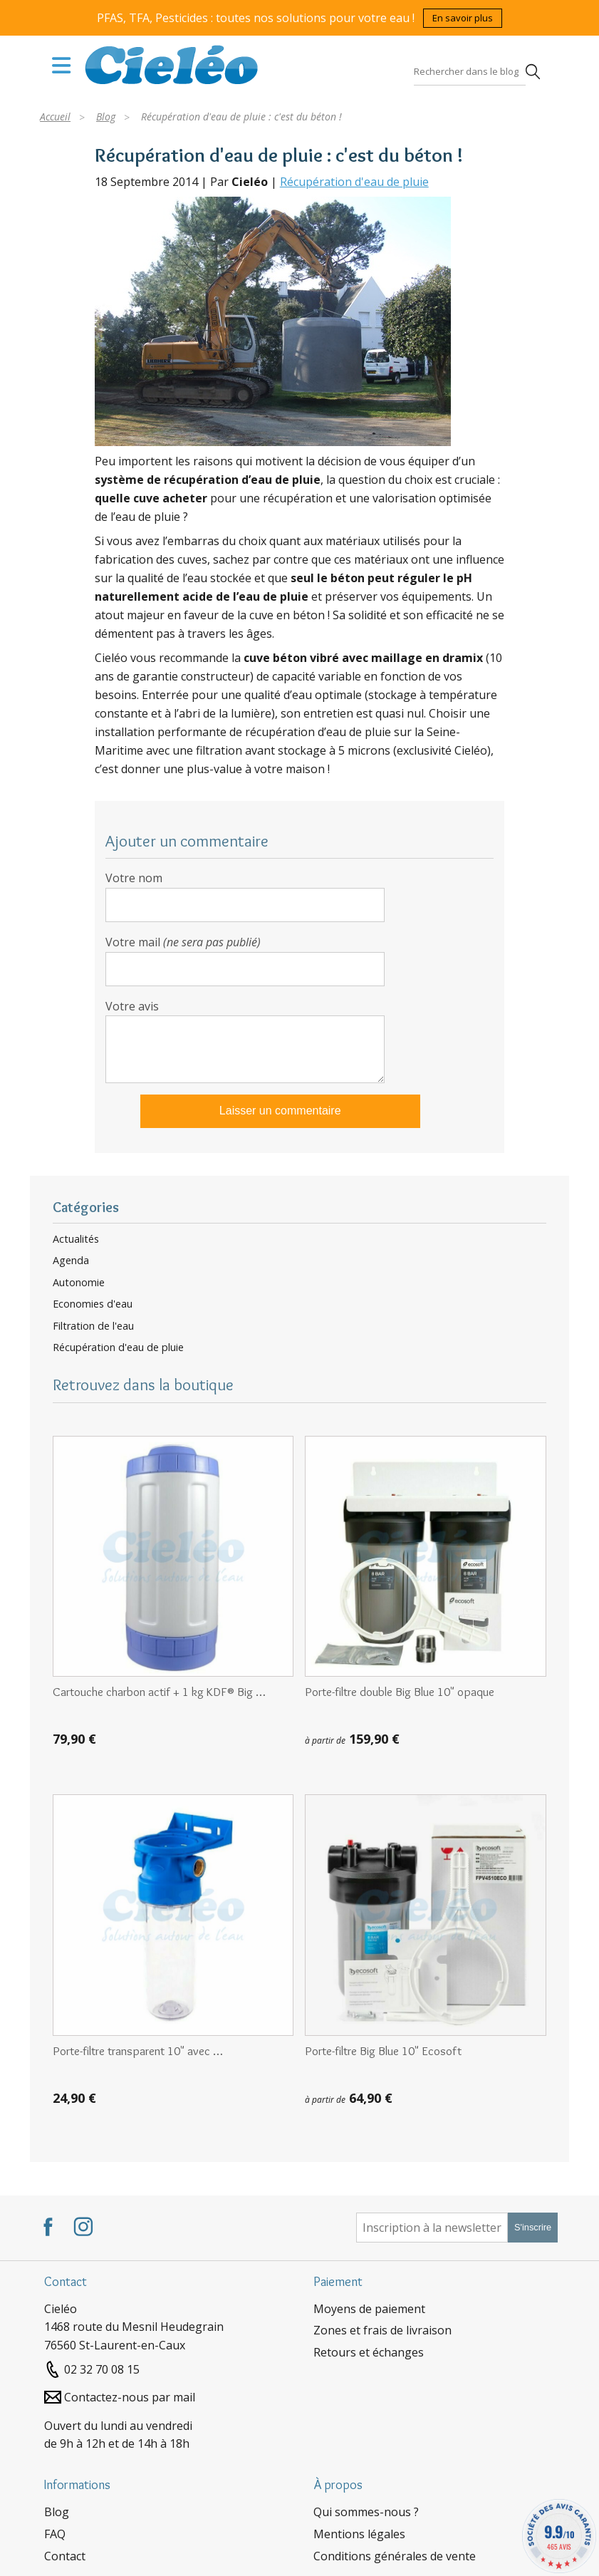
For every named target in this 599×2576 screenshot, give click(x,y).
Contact (64, 2556)
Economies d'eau (92, 1304)
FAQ (55, 2534)
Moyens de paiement (369, 2309)
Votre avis (132, 1006)
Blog (56, 2512)
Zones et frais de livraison (382, 2330)
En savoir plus (462, 17)
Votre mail (183, 942)
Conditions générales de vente (394, 2556)
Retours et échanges (368, 2352)
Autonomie (79, 1283)
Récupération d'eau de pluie (354, 182)
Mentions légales (359, 2534)
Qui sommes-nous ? (366, 2512)
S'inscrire (532, 2227)
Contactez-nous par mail (129, 2397)
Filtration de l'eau (93, 1326)
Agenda (71, 1261)
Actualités (76, 1239)
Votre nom (133, 878)
